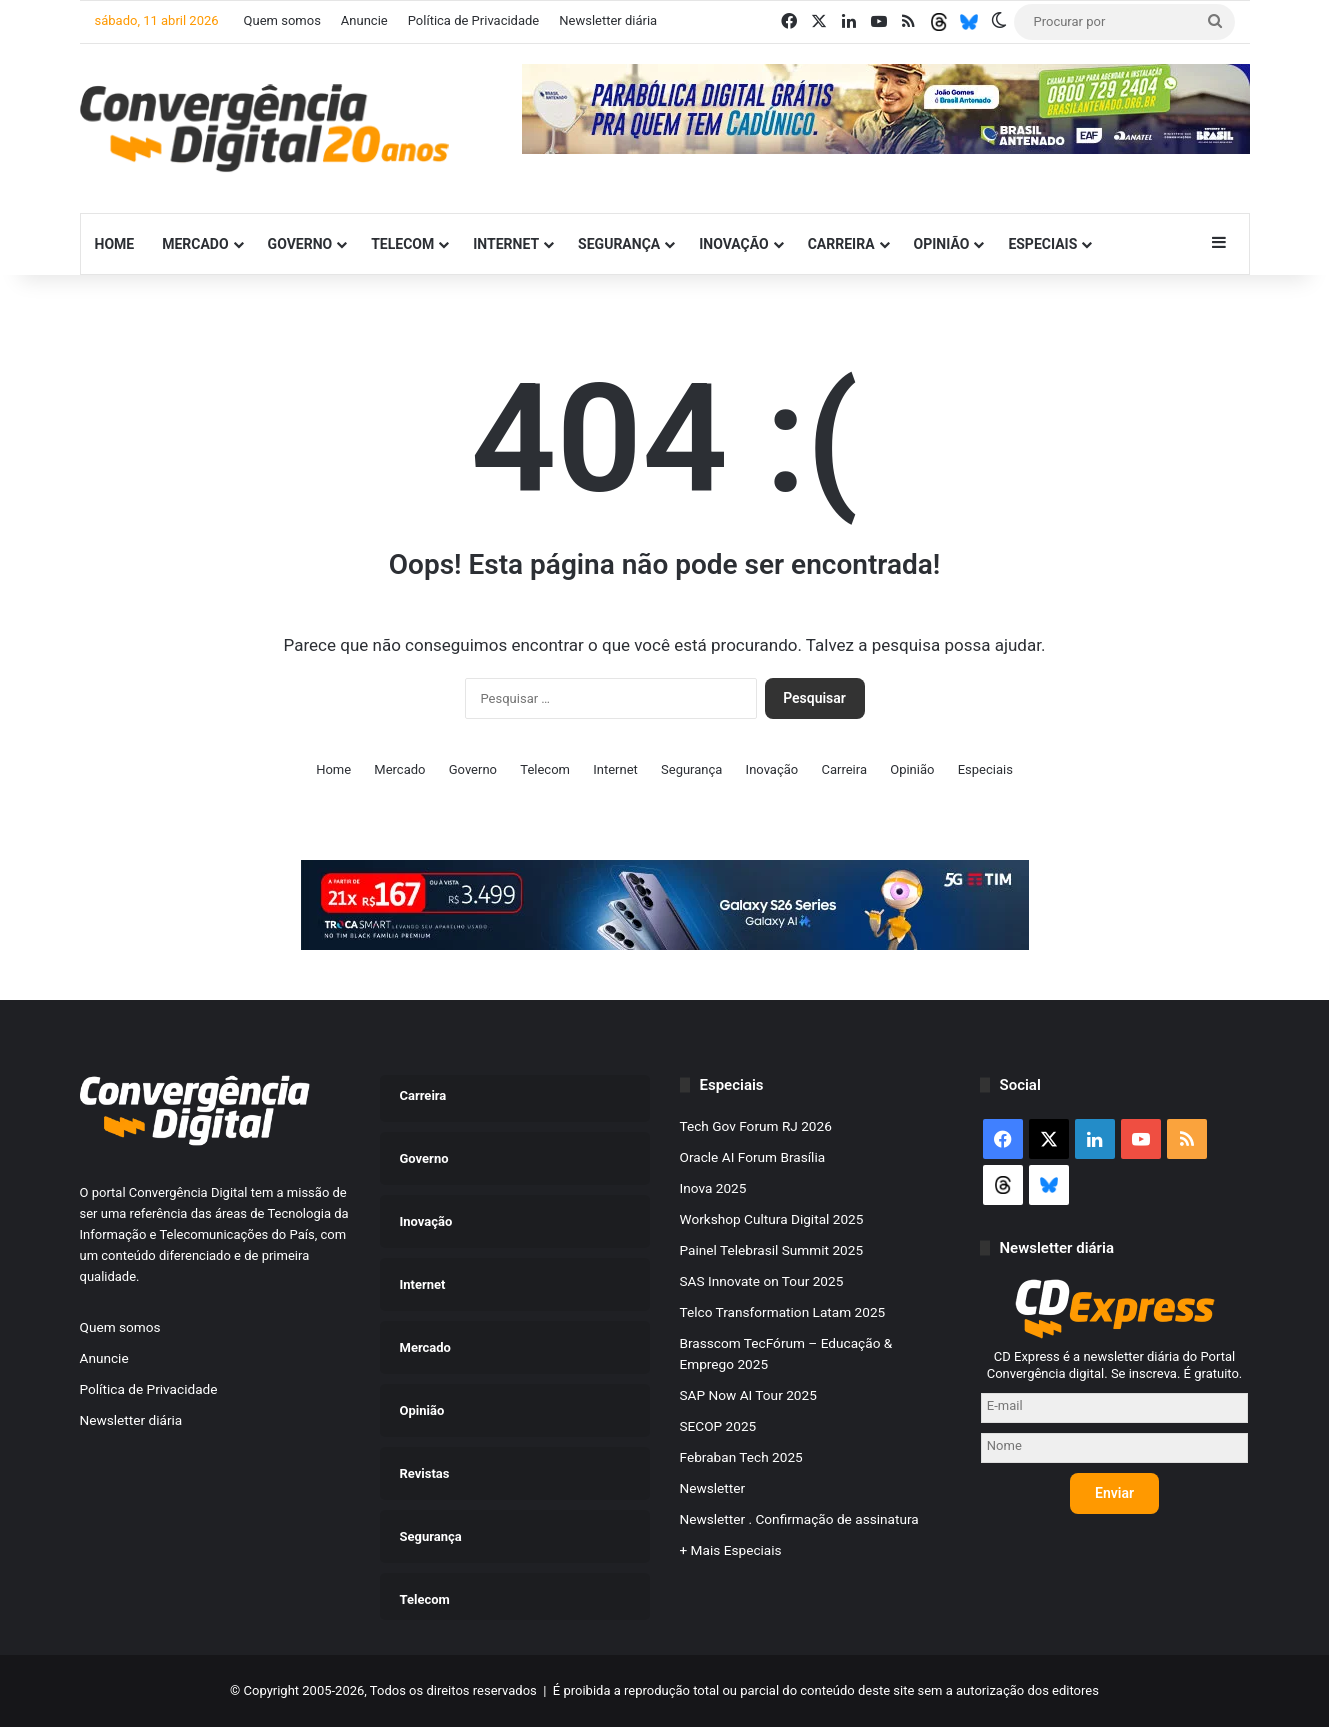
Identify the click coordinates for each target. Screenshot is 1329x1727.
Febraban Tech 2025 (741, 1457)
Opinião (942, 244)
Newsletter (713, 1488)
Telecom (402, 244)
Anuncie (364, 20)
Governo (300, 244)
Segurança (619, 244)
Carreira (841, 244)
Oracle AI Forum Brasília (753, 1157)
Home (115, 244)
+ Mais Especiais (731, 1550)
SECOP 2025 (718, 1426)
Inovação (734, 244)
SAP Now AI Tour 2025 (748, 1395)
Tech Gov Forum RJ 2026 (756, 1126)
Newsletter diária (608, 20)
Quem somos (282, 20)
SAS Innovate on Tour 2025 (762, 1281)
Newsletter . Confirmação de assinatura (799, 1519)
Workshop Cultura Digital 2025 (772, 1219)
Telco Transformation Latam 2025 (783, 1312)
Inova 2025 (713, 1188)
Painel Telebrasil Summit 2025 (772, 1250)
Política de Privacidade (474, 20)
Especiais (1042, 244)
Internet (506, 244)
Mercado (195, 244)
